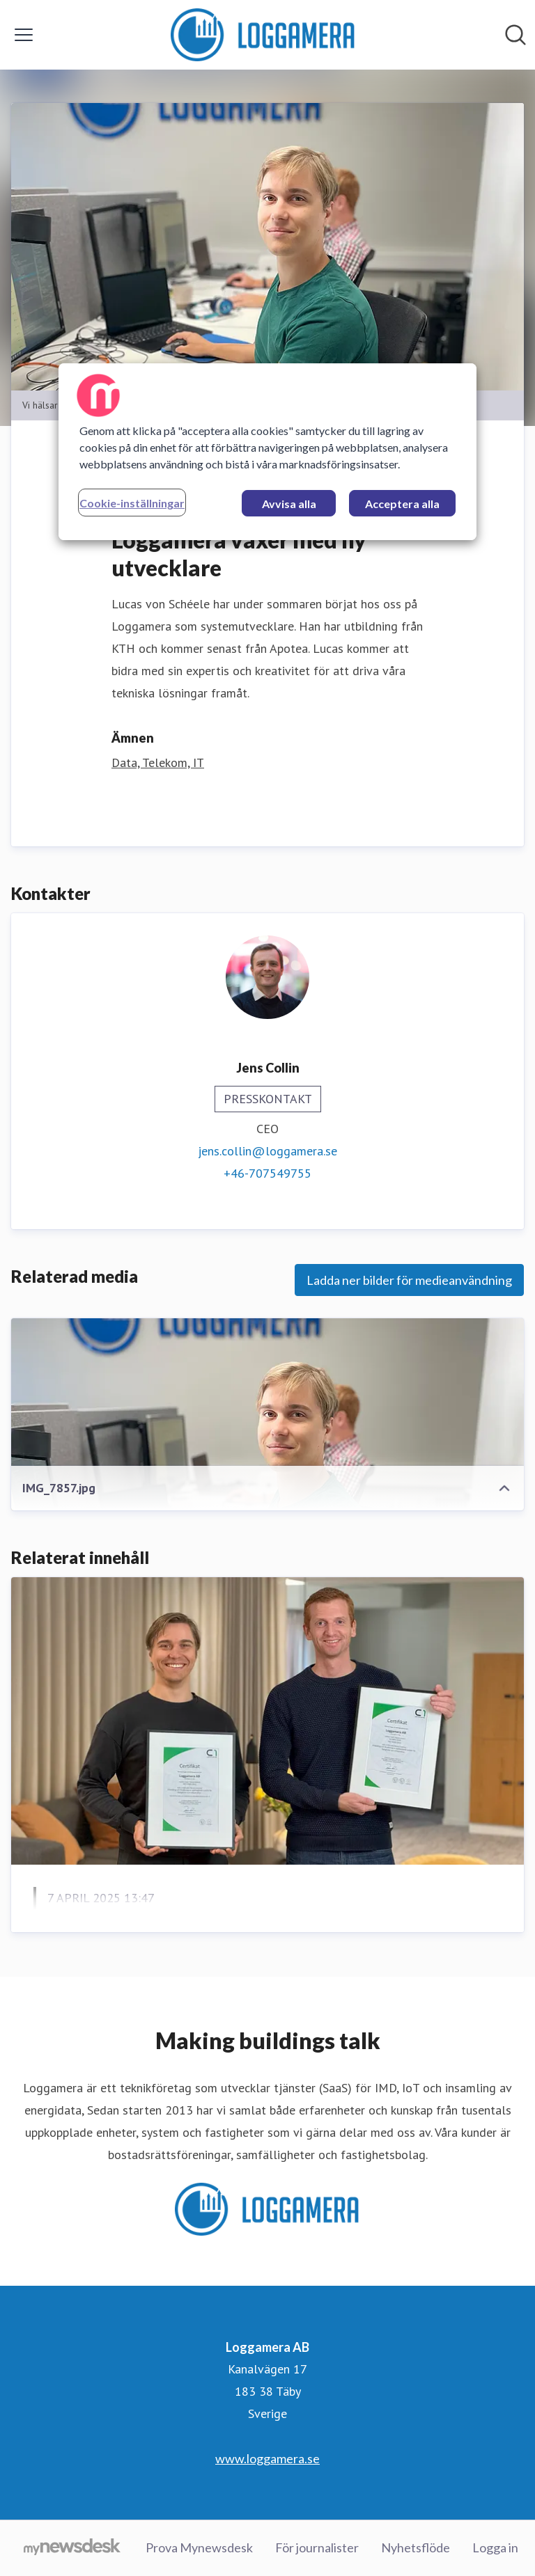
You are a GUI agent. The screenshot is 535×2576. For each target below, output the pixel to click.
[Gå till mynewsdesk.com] (72, 2548)
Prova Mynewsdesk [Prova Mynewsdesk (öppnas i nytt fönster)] (199, 2547)
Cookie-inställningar (132, 502)
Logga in (495, 2547)
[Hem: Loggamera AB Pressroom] (263, 34)
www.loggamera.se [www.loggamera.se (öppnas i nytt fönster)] (267, 2458)
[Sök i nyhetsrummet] (515, 35)
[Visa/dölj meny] (23, 35)
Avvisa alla (289, 503)
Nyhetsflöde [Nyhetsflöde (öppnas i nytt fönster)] (415, 2547)
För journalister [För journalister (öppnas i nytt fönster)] (317, 2547)
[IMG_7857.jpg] (267, 1462)
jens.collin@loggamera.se (267, 1151)
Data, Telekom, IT (157, 762)
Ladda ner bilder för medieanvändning (409, 1280)
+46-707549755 (267, 1173)
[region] (267, 451)
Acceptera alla (402, 503)
